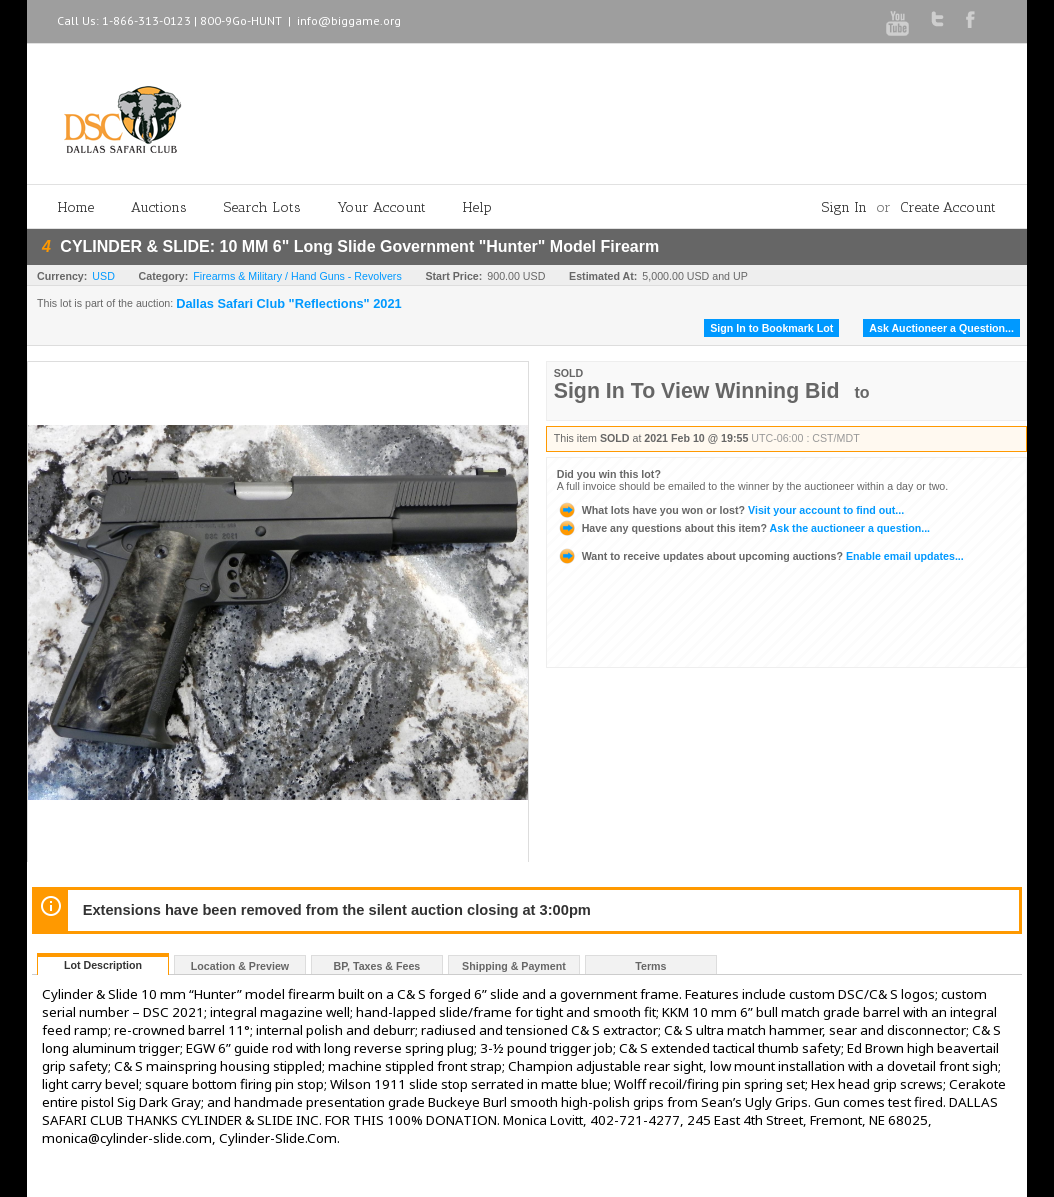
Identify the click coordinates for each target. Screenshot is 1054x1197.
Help (477, 207)
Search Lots (262, 207)
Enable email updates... (760, 556)
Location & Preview (240, 966)
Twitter (937, 19)
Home (76, 207)
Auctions (159, 207)
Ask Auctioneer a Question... (941, 328)
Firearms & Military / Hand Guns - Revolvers (297, 276)
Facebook (970, 19)
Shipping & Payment (514, 966)
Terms (650, 966)
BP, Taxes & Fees (377, 966)
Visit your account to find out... (730, 510)
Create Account (948, 207)
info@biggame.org (349, 20)
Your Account (382, 207)
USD (103, 276)
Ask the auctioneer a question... (743, 528)
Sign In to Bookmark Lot (771, 328)
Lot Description (103, 965)
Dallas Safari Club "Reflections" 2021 (289, 304)
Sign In (844, 207)
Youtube (897, 23)
